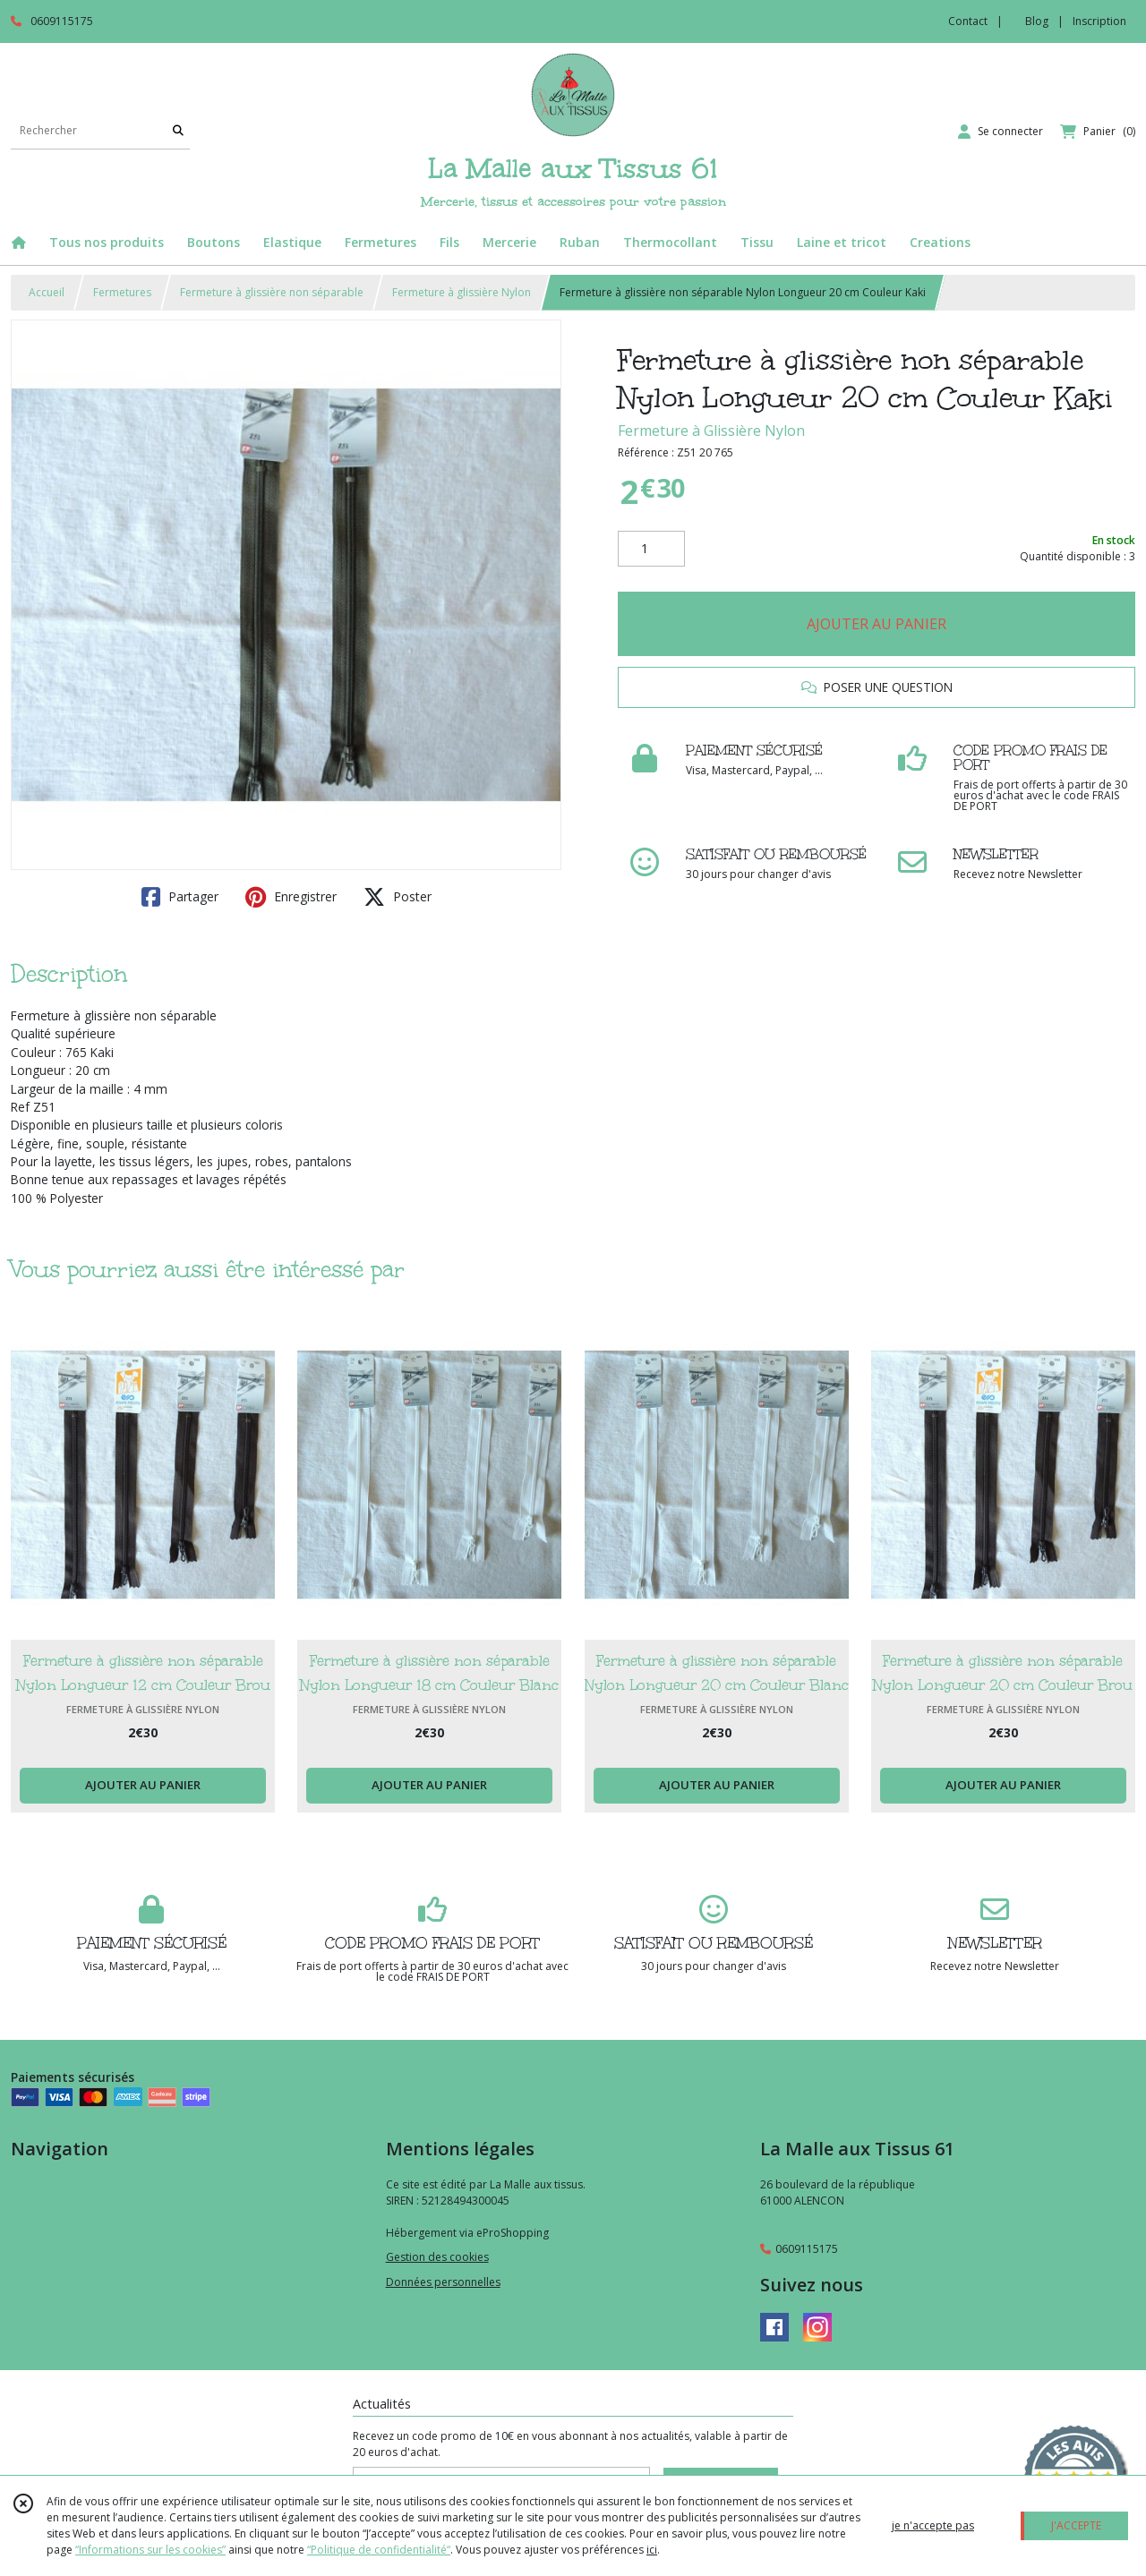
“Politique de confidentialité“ (378, 2549)
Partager (179, 897)
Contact (968, 21)
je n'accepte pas (933, 2525)
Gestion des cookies (437, 2257)
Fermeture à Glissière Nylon (711, 430)
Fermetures (122, 292)
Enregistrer (291, 897)
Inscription (1099, 21)
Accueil (46, 292)
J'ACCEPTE (1076, 2525)
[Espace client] (1000, 131)
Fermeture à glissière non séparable (271, 292)
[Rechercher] (178, 131)
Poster (397, 897)
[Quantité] (651, 549)
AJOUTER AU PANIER (876, 624)
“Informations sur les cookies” (150, 2549)
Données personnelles (443, 2282)
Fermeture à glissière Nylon (461, 292)
